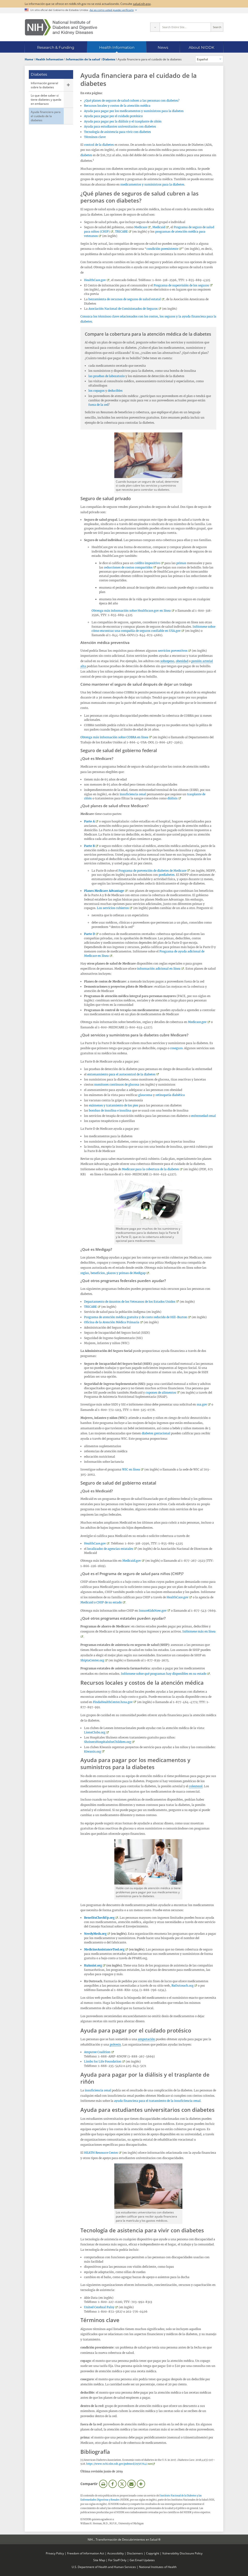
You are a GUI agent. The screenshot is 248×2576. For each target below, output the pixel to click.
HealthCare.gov (95, 280)
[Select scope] (154, 27)
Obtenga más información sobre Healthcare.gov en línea (131, 610)
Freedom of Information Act (85, 2553)
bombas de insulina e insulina (110, 1110)
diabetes (86, 155)
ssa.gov (202, 1404)
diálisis (172, 798)
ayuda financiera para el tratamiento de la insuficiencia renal (157, 2101)
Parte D (89, 934)
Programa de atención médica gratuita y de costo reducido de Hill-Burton (135, 1317)
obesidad (182, 661)
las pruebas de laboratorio (106, 376)
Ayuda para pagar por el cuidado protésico (113, 116)
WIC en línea (131, 1469)
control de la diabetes (99, 144)
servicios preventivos (172, 650)
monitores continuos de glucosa (116, 1084)
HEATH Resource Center (101, 2152)
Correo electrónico (131, 2484)
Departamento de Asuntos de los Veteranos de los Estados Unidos (129, 1301)
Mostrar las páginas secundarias (68, 85)
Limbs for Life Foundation (102, 2061)
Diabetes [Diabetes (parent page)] (39, 74)
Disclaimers (135, 2553)
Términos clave (95, 137)
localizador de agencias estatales (110, 1549)
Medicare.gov (197, 1022)
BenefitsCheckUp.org (99, 1917)
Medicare (140, 227)
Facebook (112, 2484)
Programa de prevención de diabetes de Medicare (152, 870)
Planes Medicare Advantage (104, 891)
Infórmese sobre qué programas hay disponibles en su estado (163, 1673)
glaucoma (145, 1095)
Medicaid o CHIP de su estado (101, 1602)
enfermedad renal (203, 1116)
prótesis (115, 2044)
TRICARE (121, 231)
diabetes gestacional (156, 1433)
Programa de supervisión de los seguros (181, 285)
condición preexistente (162, 249)
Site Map (99, 2560)
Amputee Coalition (97, 2052)
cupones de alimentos (161, 1392)
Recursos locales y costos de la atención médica (117, 105)
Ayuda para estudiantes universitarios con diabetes (120, 126)
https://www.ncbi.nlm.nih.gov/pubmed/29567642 (116, 2463)
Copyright (152, 2553)
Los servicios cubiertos (113, 908)
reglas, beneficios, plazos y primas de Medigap (113, 1273)
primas (181, 563)
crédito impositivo (147, 563)
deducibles (115, 390)
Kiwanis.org (92, 1751)
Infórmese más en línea (199, 1631)
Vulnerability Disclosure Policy (182, 2553)
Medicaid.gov (131, 1560)
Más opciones (141, 2484)
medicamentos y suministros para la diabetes (152, 184)
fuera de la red (98, 404)
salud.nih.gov (142, 4)
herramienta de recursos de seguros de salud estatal (124, 299)
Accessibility (115, 2553)
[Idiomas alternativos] (209, 59)
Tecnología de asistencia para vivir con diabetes (117, 132)
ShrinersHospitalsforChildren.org (107, 1742)
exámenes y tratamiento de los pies (113, 1105)
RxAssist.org (93, 1965)
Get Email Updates (142, 2560)
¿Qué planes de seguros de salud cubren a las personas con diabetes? (131, 100)
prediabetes (167, 875)
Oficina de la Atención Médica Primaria (111, 1322)
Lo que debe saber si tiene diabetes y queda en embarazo (46, 99)
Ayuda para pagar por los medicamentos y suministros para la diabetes (134, 111)
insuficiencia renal (133, 794)
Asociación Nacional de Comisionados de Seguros (123, 308)
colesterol (195, 1786)
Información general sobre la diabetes (44, 85)
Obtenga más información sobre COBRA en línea (114, 737)
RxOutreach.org (182, 1985)
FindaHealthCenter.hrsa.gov (113, 1702)
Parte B (89, 846)
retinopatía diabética (170, 1095)
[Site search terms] (185, 27)
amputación (146, 2039)
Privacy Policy (55, 2553)
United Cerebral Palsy (99, 2307)
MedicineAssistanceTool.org (104, 1949)
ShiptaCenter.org (92, 1660)
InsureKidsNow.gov (153, 1610)
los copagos (96, 390)
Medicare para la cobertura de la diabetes (150, 1169)
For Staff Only (117, 2560)
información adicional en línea (158, 968)
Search (217, 27)
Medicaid (158, 227)
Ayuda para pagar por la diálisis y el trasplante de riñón (123, 121)
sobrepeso (167, 661)
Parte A (89, 821)
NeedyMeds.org (95, 1933)
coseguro (176, 1048)
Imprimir (103, 2484)
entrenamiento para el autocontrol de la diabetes (121, 1074)
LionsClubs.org (94, 1732)
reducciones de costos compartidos (128, 567)
